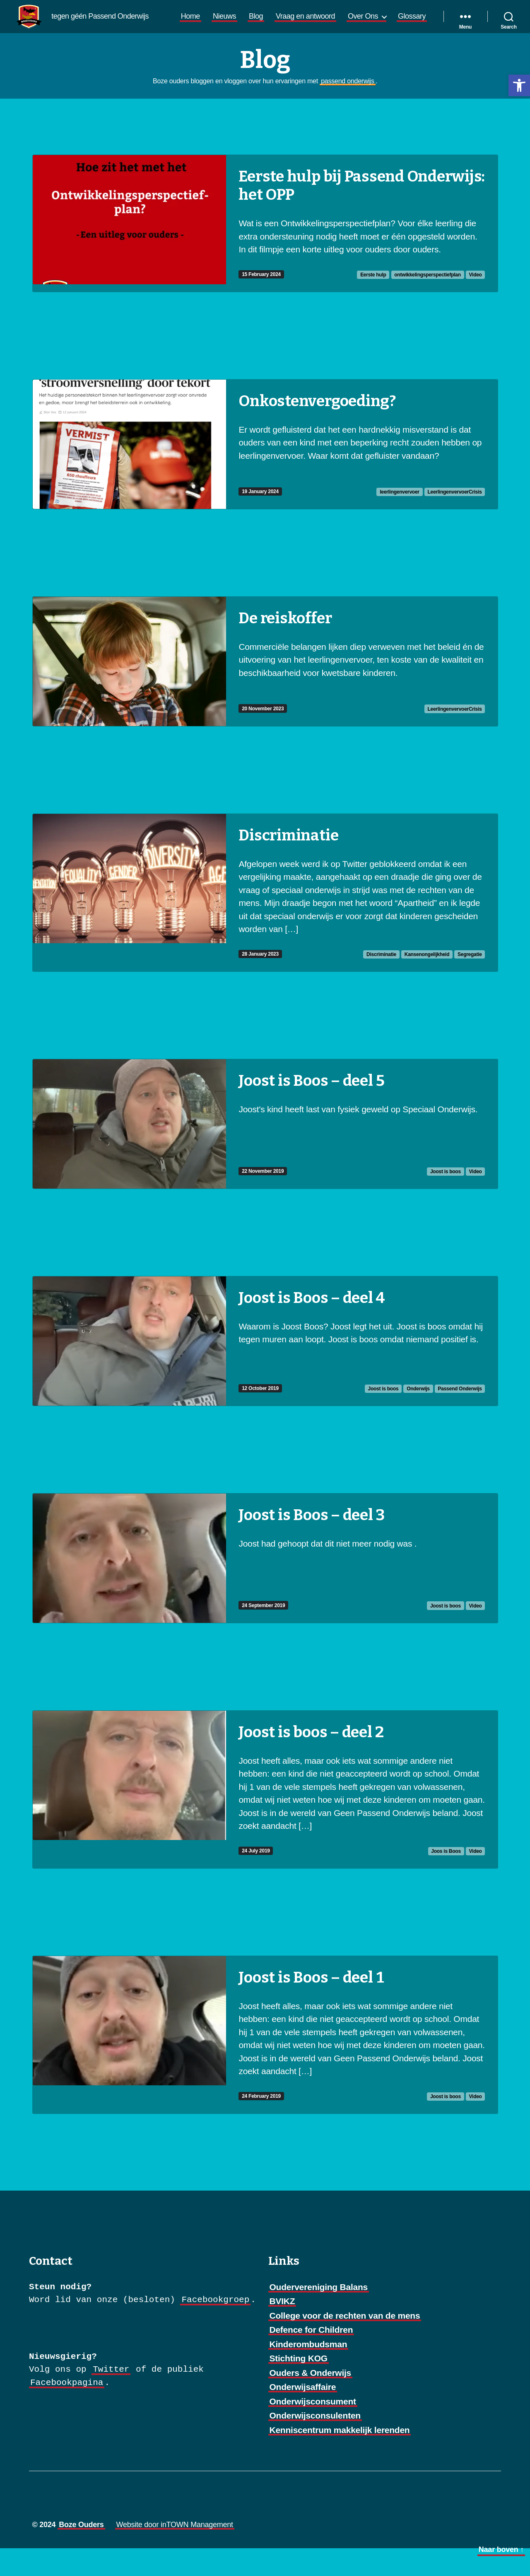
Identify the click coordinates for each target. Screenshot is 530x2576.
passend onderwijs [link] (347, 108)
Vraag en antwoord (346, 23)
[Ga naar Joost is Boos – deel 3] (265, 1586)
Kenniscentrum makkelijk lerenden (340, 2457)
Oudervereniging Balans (319, 2314)
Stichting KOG (299, 2386)
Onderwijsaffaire (303, 2414)
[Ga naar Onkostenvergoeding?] (265, 472)
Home (231, 23)
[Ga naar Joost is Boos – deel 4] (265, 1368)
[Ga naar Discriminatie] (265, 920)
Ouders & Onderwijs (311, 2400)
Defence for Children (311, 2357)
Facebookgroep (215, 2327)
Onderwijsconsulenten (315, 2443)
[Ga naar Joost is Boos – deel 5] (265, 1151)
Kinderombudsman (308, 2372)
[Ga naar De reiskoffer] (265, 689)
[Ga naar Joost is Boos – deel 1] (265, 2062)
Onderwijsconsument (313, 2429)
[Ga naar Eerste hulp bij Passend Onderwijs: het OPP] (265, 251)
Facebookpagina (66, 2410)
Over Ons (403, 23)
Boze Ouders (81, 2552)
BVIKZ (282, 2329)
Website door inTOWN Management (174, 2552)
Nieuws (265, 23)
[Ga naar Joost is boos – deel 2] (265, 1817)
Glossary (412, 37)
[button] (519, 85)
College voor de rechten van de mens (345, 2343)
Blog (296, 23)
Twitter (111, 2397)
